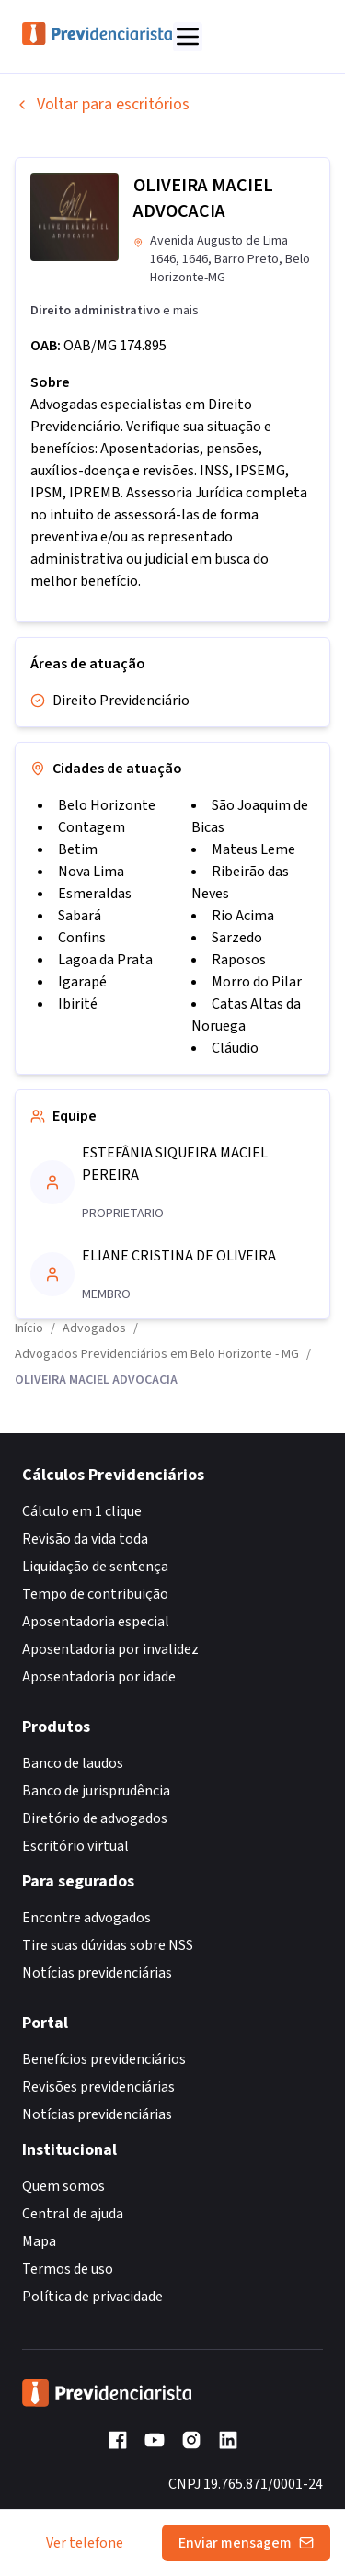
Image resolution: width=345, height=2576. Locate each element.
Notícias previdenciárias (97, 1973)
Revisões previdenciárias (98, 2087)
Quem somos (63, 2186)
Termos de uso (67, 2269)
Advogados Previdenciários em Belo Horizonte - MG (157, 1354)
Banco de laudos (72, 1763)
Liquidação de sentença (95, 1566)
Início (29, 1328)
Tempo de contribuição (95, 1594)
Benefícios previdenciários (104, 2059)
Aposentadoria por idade (99, 1677)
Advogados (94, 1328)
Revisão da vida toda (85, 1539)
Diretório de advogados (94, 1818)
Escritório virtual (75, 1846)
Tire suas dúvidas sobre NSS (107, 1945)
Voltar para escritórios (102, 104)
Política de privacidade (92, 2296)
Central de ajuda (72, 2214)
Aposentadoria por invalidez (110, 1649)
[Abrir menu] (187, 36)
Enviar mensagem (246, 2543)
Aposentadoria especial (95, 1621)
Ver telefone (84, 2543)
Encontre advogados (86, 1917)
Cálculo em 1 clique (82, 1511)
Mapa (39, 2241)
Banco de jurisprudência (96, 1791)
